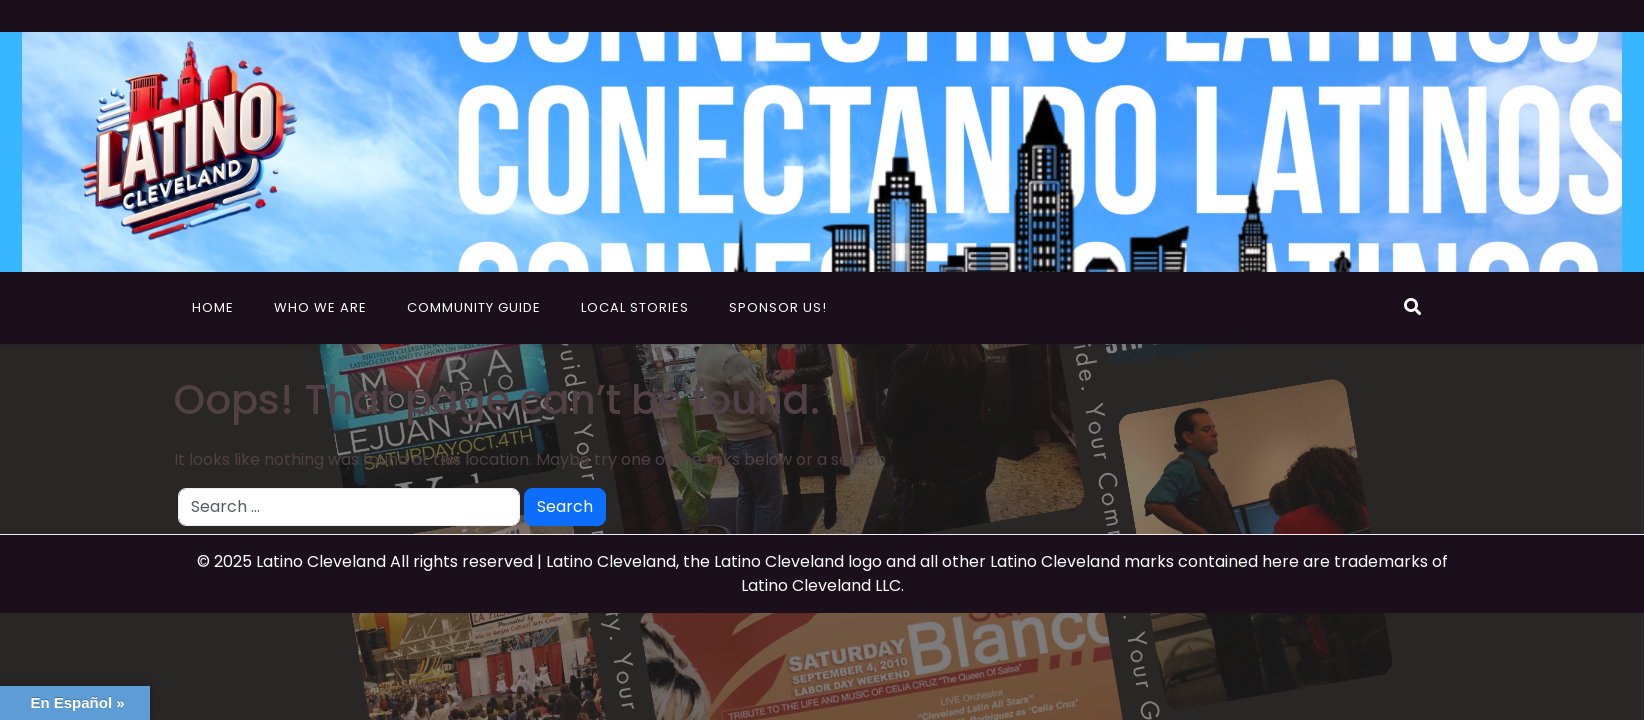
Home (213, 307)
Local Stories (635, 307)
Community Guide (474, 307)
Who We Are (320, 307)
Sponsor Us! (778, 307)
